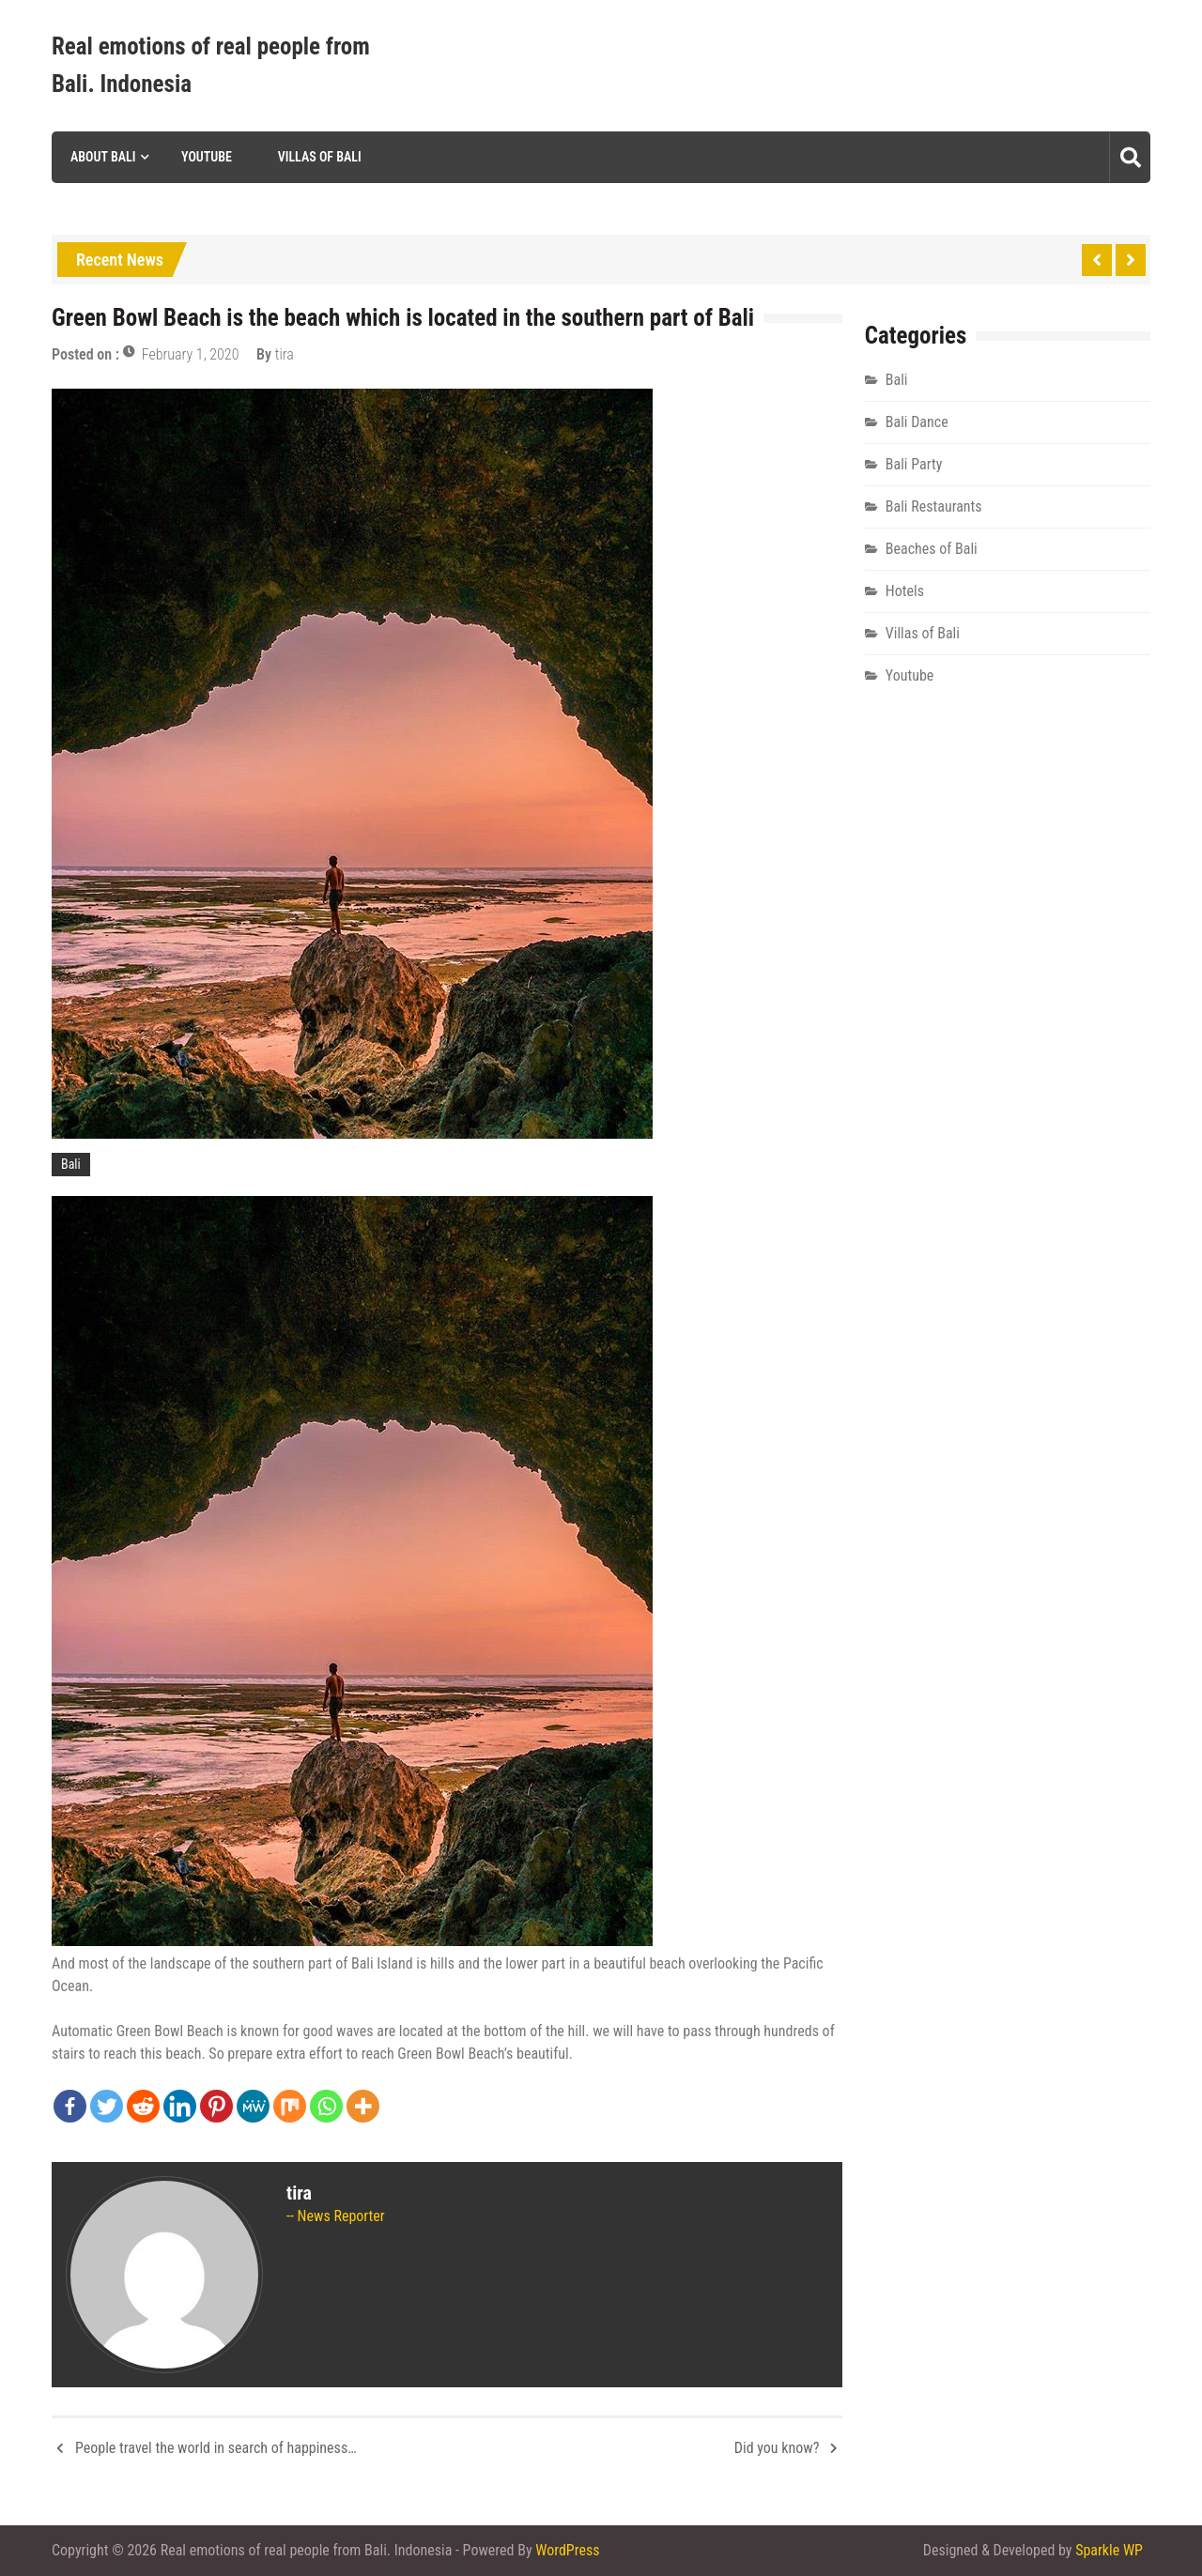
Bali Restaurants (934, 506)
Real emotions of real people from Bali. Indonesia (211, 65)
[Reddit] (143, 2106)
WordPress (567, 2550)
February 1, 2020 (190, 354)
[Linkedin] (179, 2106)
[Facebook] (70, 2106)
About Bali (102, 156)
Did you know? (777, 2448)
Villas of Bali (320, 156)
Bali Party (914, 464)
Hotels (905, 591)
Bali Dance (917, 422)
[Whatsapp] (326, 2106)
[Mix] (289, 2106)
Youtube (206, 156)
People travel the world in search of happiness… (216, 2448)
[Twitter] (106, 2106)
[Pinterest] (216, 2106)
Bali (71, 1164)
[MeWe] (253, 2106)
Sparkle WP (1109, 2550)
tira (284, 354)
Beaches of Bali (932, 549)
